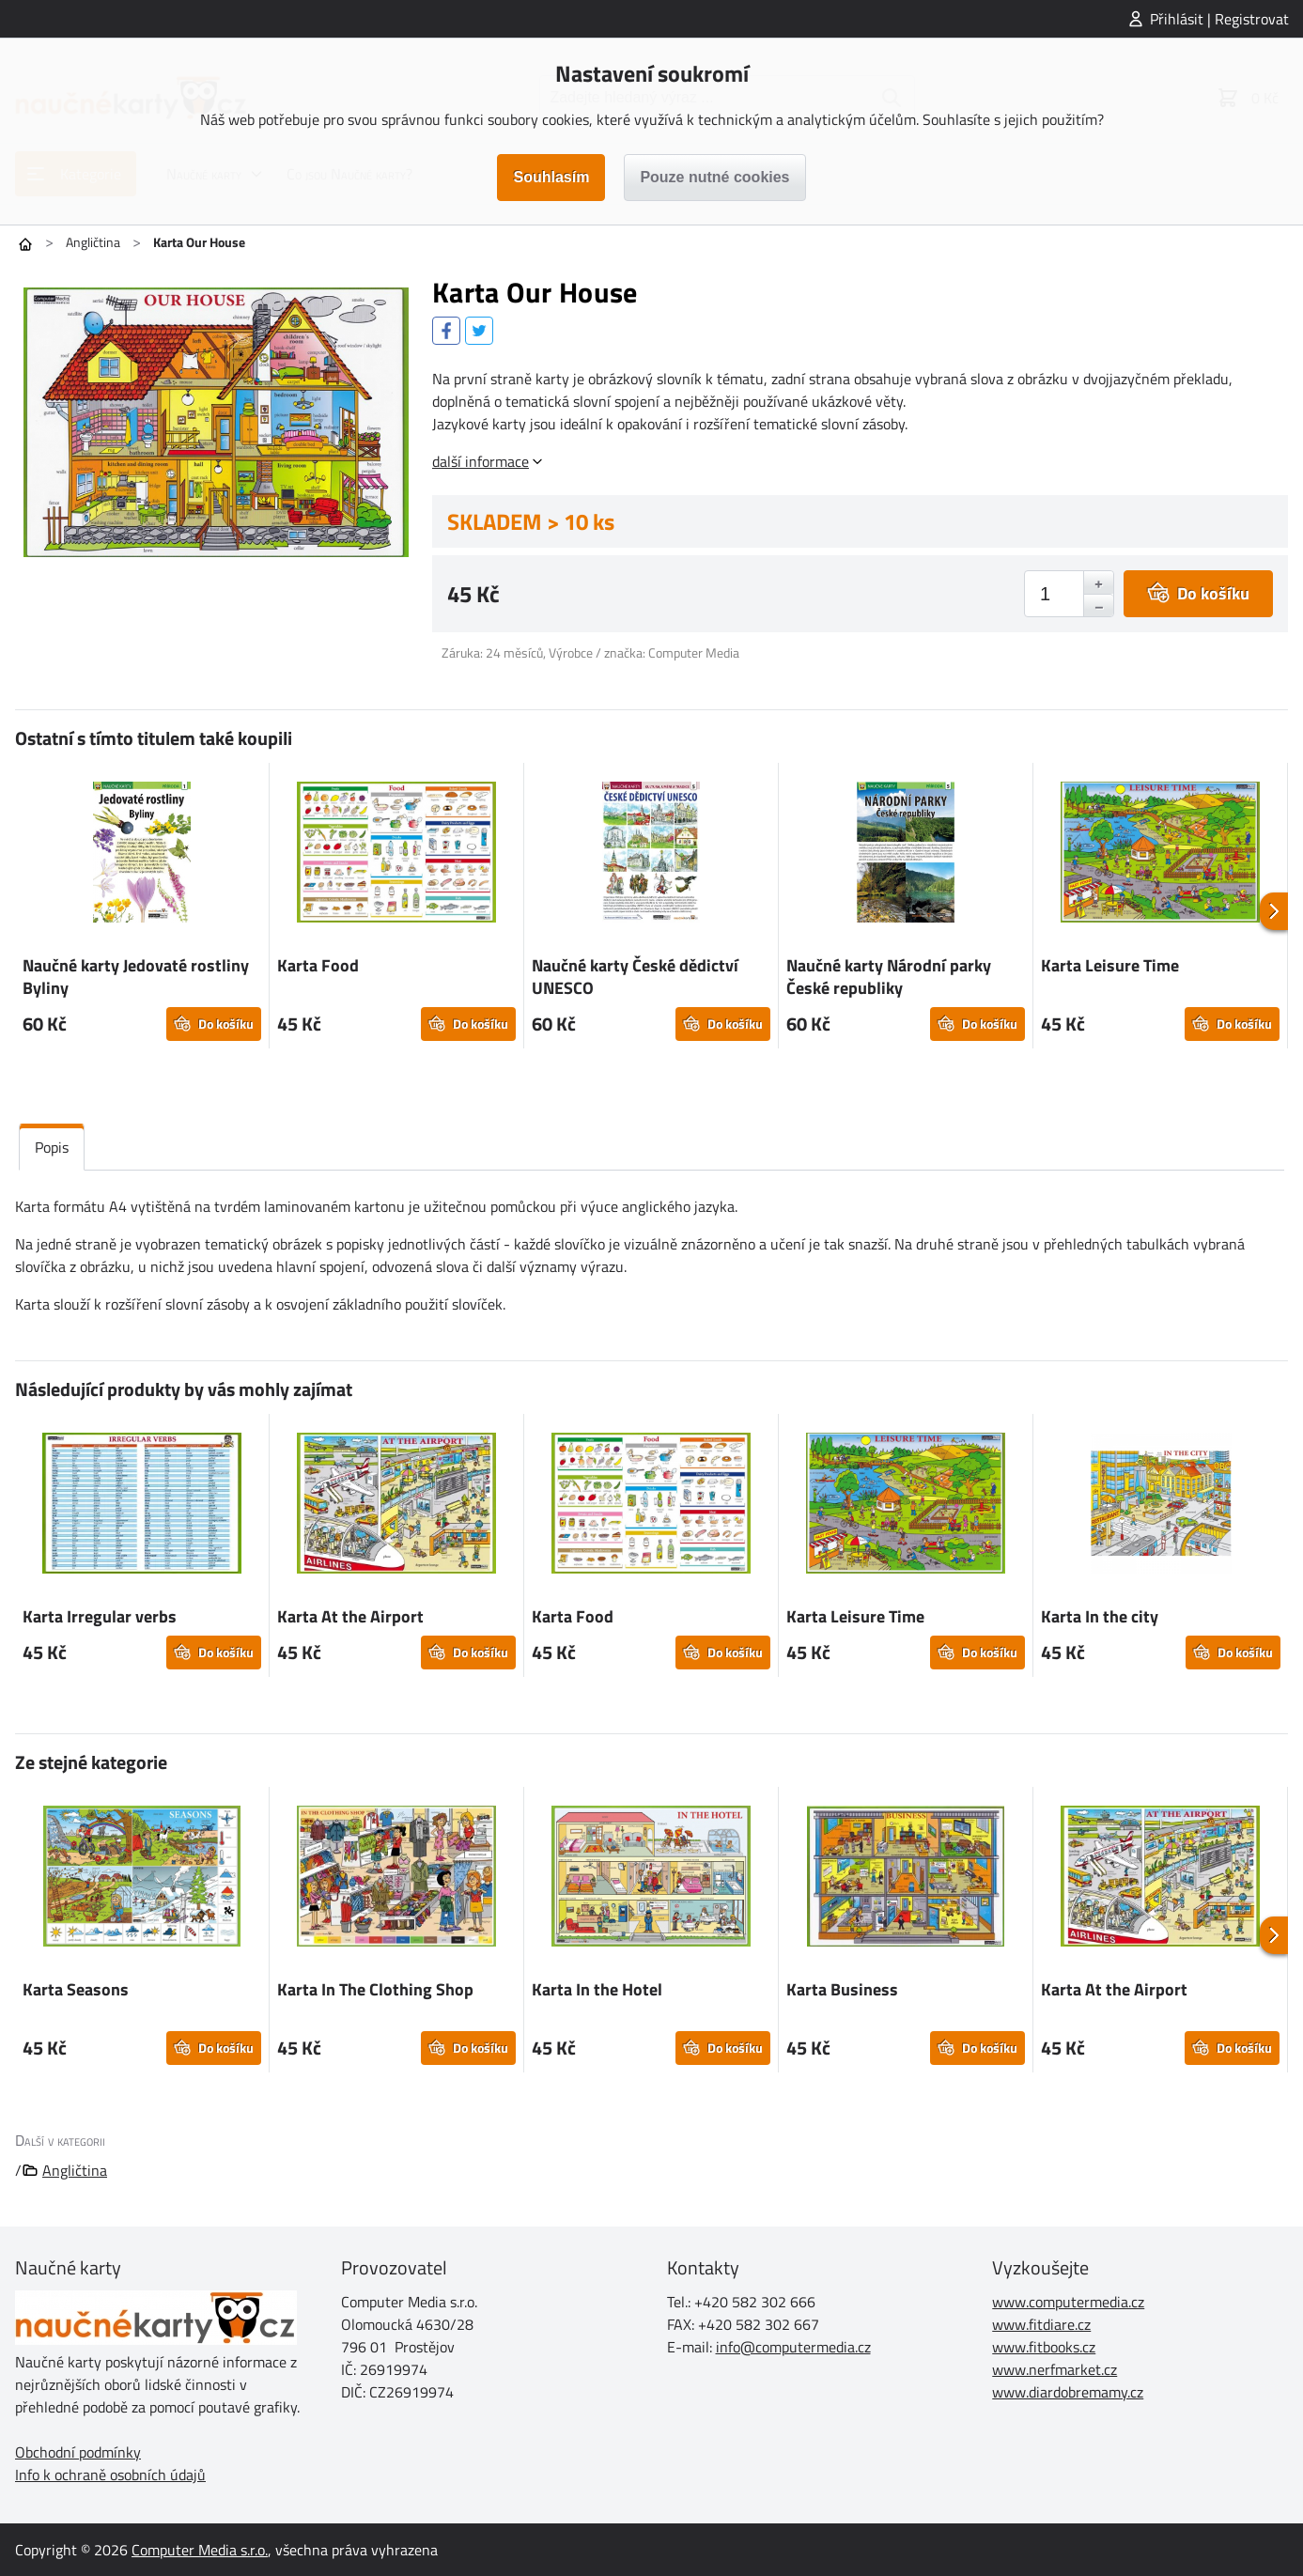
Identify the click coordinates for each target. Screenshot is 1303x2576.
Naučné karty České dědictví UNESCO (635, 977)
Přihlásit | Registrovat (1219, 19)
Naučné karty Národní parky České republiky (888, 977)
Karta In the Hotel (597, 1989)
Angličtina (93, 242)
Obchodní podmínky (78, 2452)
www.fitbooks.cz (1043, 2346)
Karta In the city (1099, 1616)
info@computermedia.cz (793, 2346)
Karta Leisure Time (1110, 965)
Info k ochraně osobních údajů (110, 2474)
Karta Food (318, 965)
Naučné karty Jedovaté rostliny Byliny (136, 977)
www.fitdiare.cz (1041, 2324)
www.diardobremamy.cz (1067, 2392)
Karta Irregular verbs (100, 1616)
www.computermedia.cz (1068, 2301)
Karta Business (842, 1989)
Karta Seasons (76, 1989)
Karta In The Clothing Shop (375, 1989)
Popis (52, 1147)
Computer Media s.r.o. (200, 2549)
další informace (480, 461)
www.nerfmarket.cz (1054, 2369)
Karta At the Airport (350, 1616)
